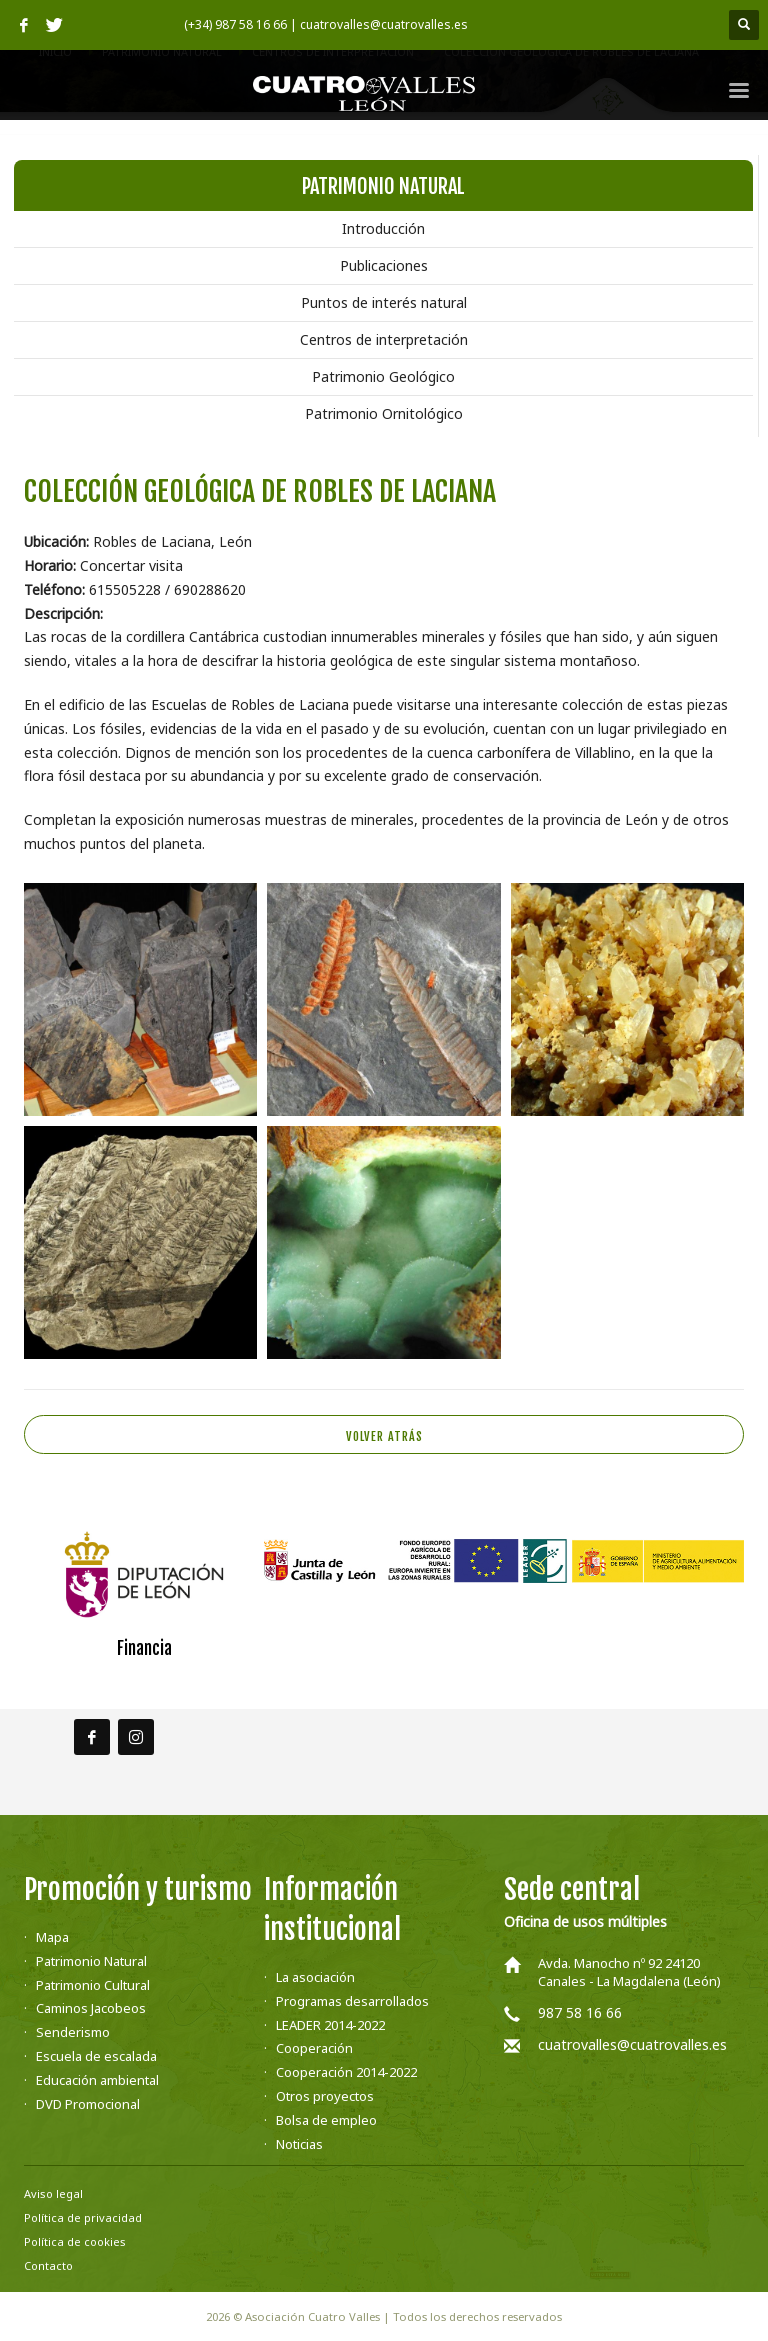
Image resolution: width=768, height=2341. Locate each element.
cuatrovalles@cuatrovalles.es (632, 2044)
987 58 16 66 (580, 2012)
